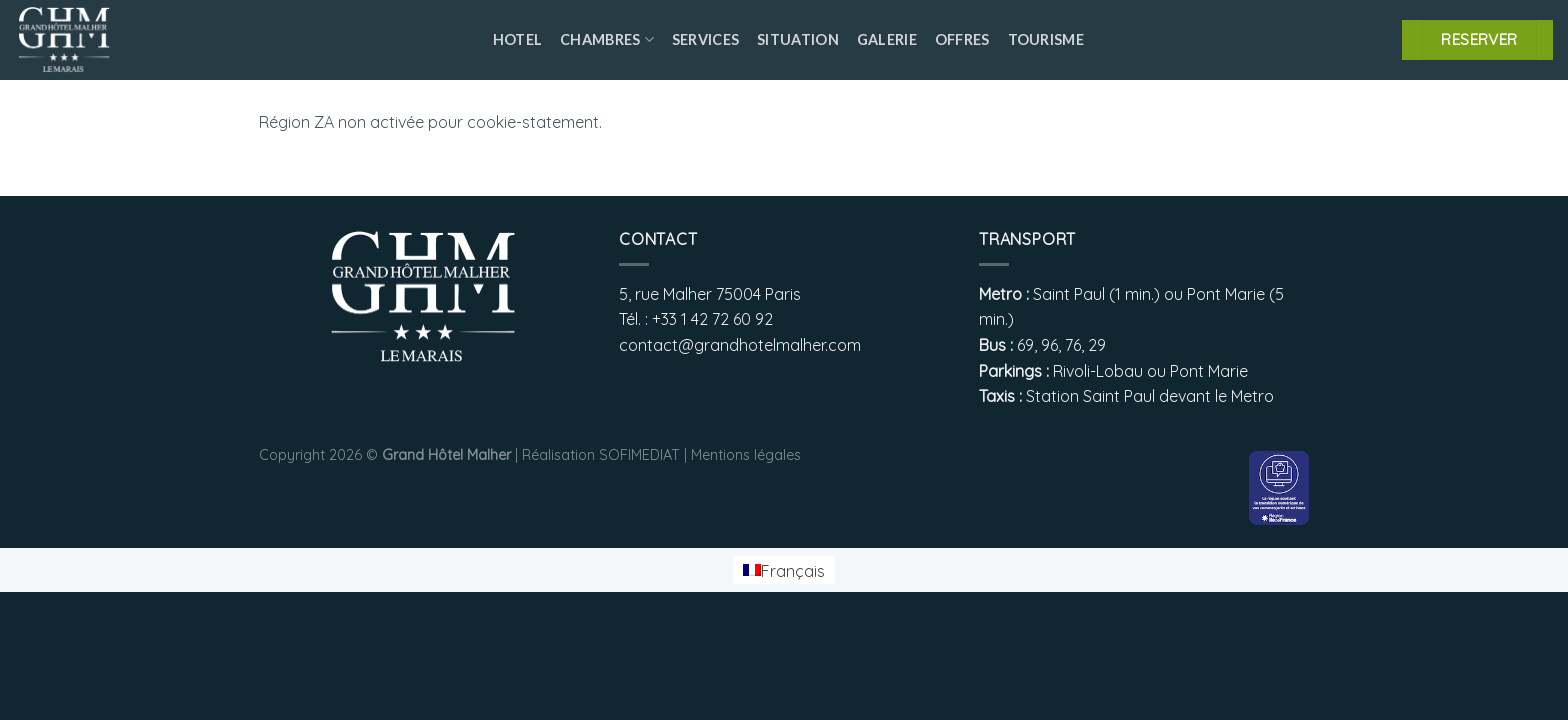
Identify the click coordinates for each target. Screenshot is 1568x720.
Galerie (887, 39)
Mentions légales (746, 455)
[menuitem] (784, 570)
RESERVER (1479, 39)
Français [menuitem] (793, 570)
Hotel (517, 39)
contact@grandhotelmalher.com (740, 345)
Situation (798, 39)
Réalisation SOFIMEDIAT (601, 455)
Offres (962, 39)
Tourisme (1046, 39)
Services (705, 39)
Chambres (607, 39)
